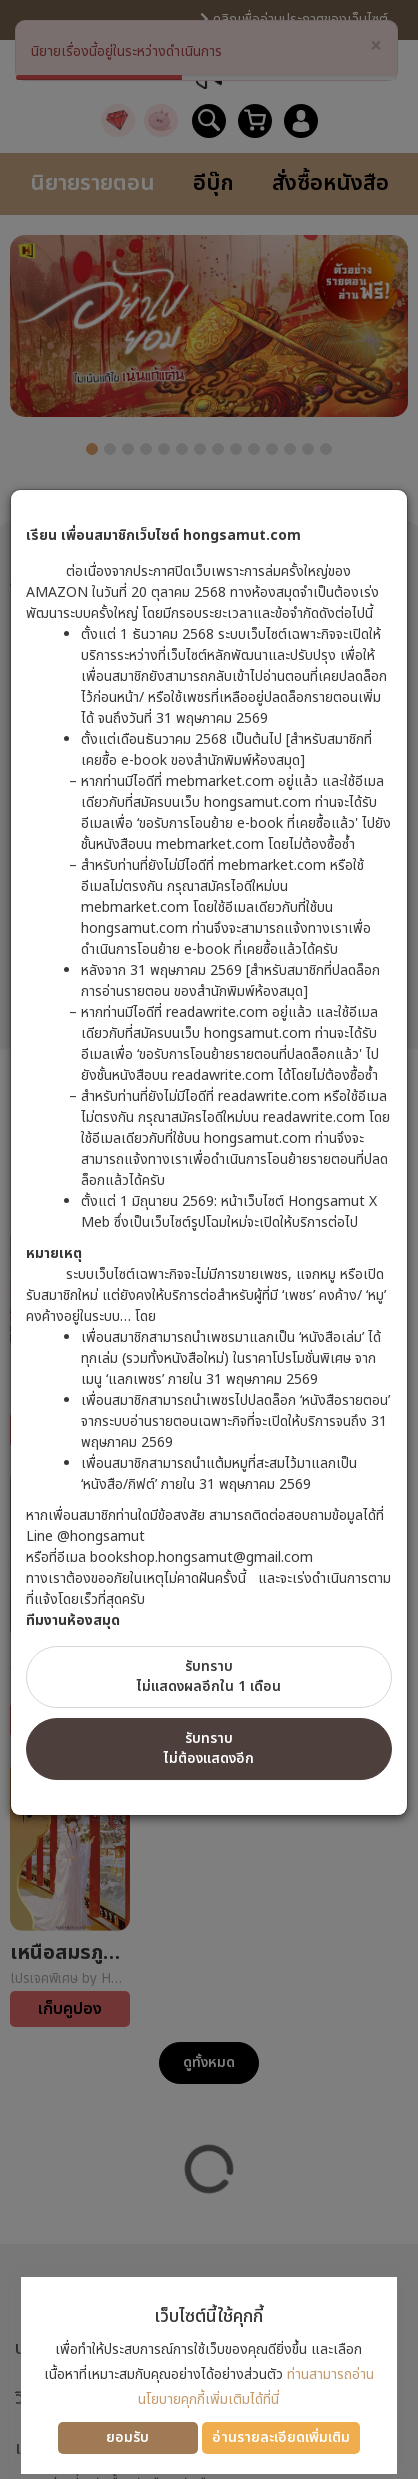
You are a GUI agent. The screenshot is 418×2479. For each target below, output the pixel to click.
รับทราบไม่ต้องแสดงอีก (209, 1748)
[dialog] (209, 1239)
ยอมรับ (127, 2437)
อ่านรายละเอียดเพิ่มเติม (281, 2437)
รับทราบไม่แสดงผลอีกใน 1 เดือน (209, 1676)
